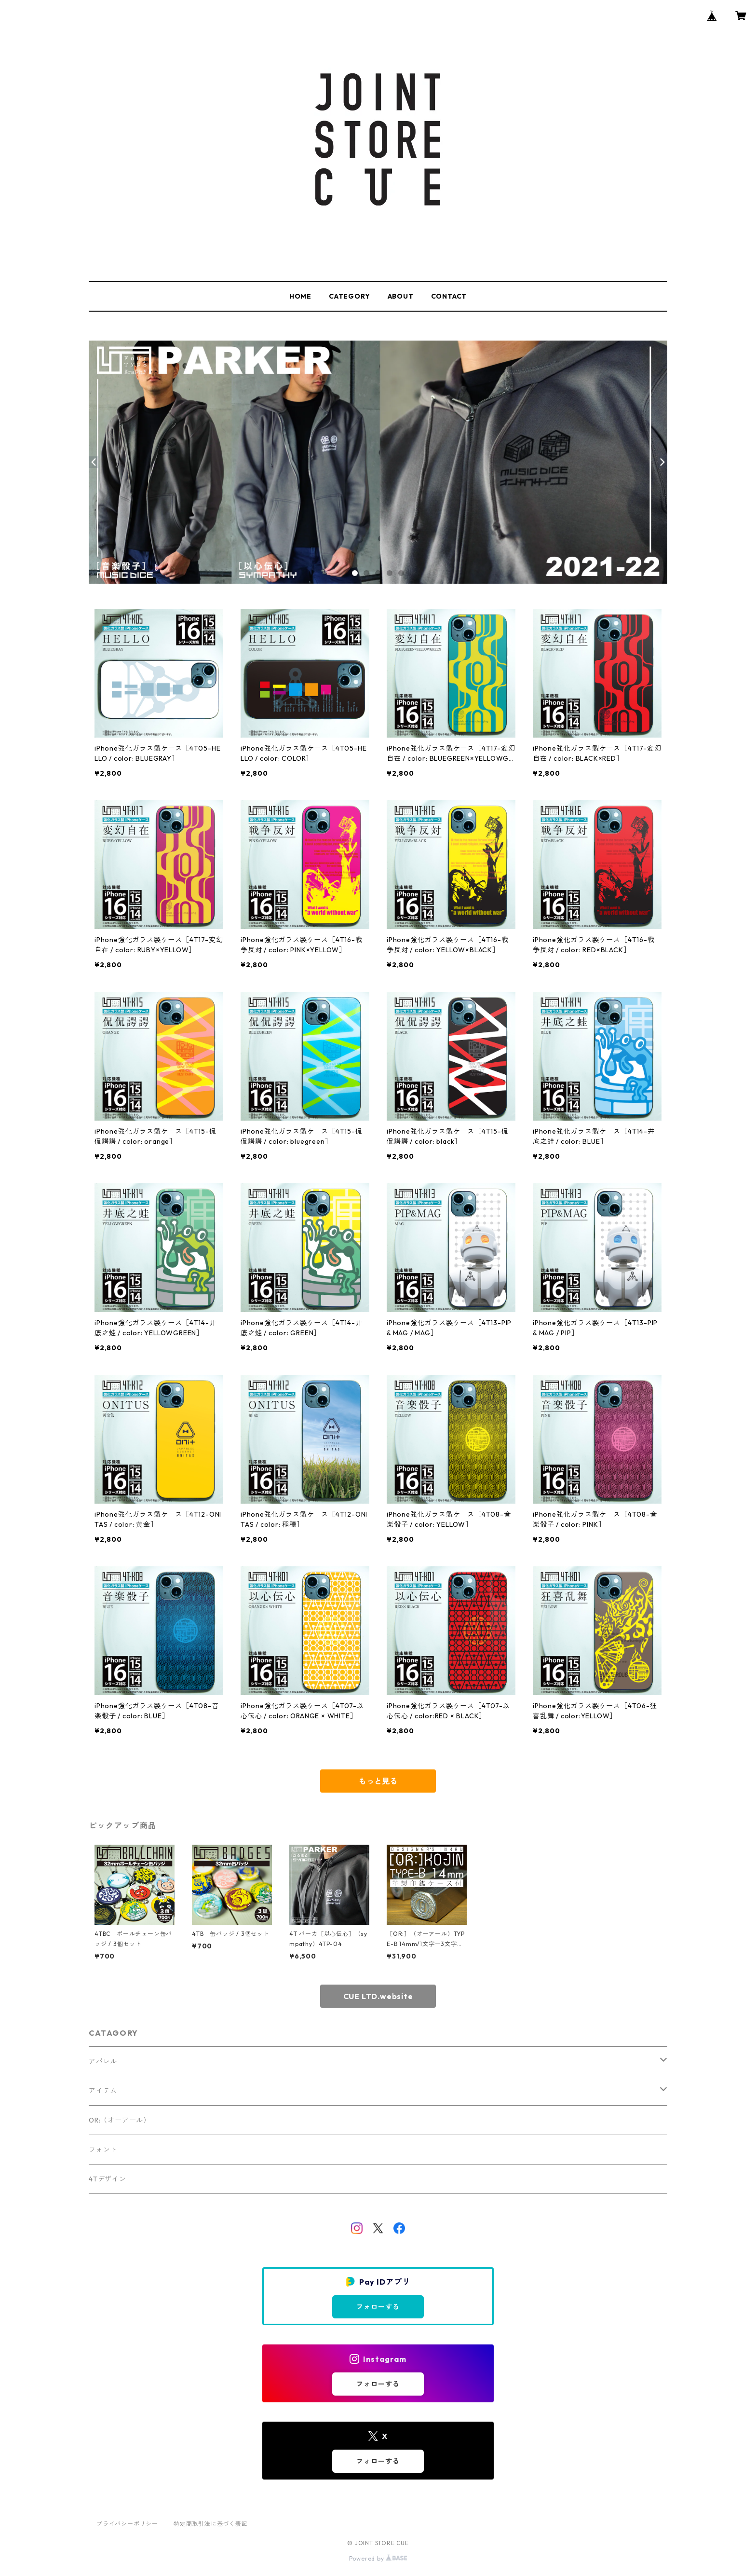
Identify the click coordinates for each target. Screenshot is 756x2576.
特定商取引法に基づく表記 (211, 2523)
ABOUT (401, 296)
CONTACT (449, 296)
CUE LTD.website (378, 1996)
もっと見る (378, 1781)
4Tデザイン (107, 2179)
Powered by (378, 2558)
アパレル (103, 2061)
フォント (103, 2149)
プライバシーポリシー (127, 2523)
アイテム (103, 2090)
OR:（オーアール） (119, 2120)
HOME (300, 296)
